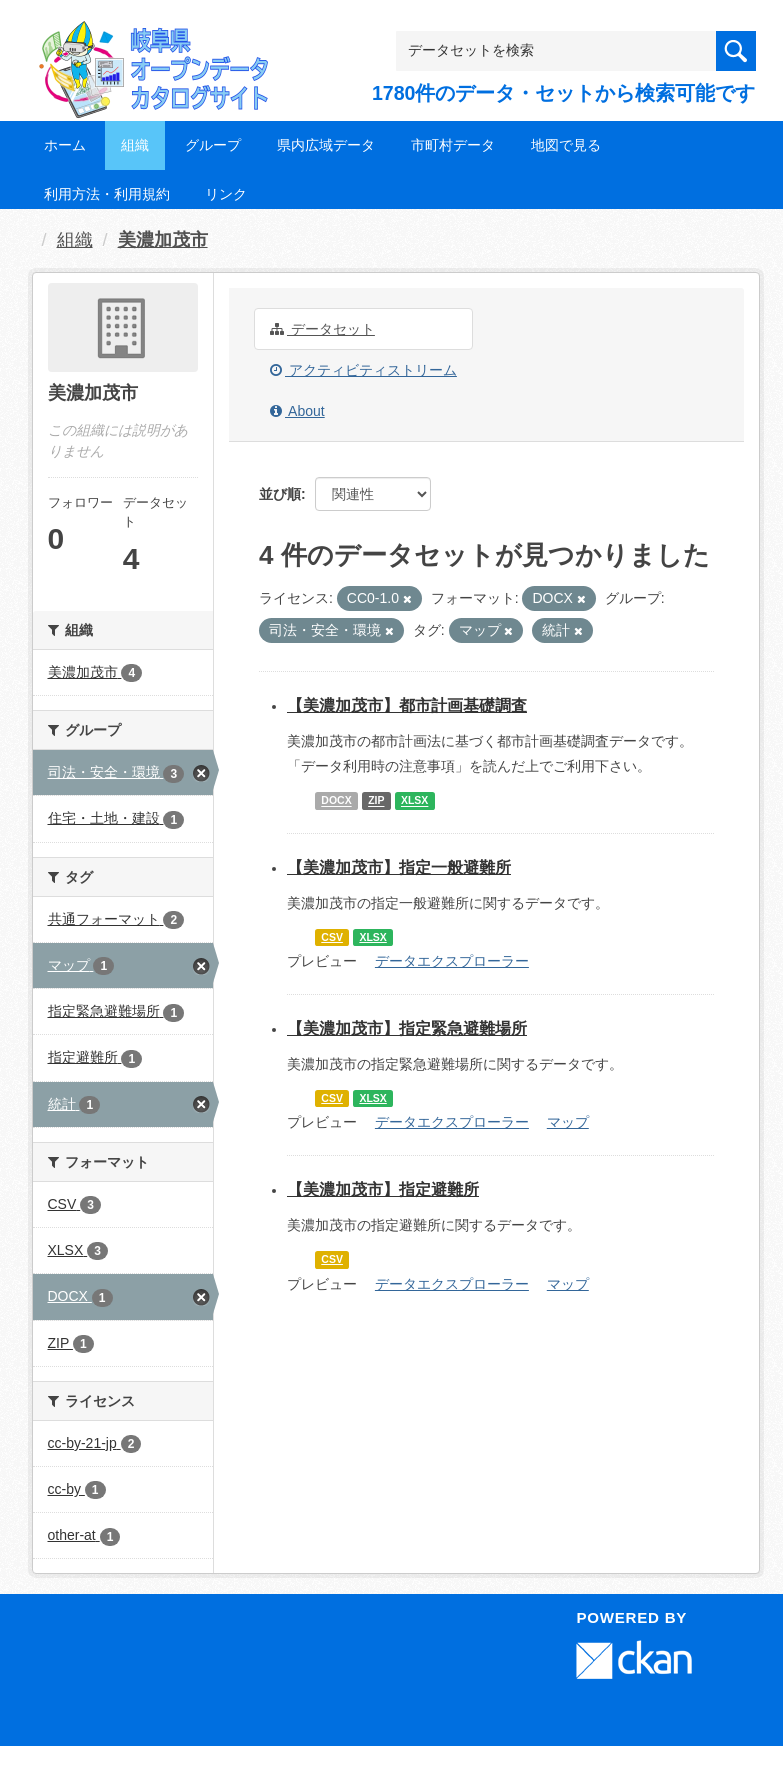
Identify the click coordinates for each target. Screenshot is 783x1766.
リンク (226, 194)
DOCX (336, 801)
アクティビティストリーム (363, 370)
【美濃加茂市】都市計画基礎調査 (407, 705)
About (297, 411)
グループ (213, 145)
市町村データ (453, 145)
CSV (332, 937)
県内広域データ (326, 145)
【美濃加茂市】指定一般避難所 (399, 867)
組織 (135, 145)
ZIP (376, 801)
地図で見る (566, 145)
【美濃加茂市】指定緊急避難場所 (407, 1028)
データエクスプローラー (452, 961)
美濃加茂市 (163, 240)
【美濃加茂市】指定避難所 (383, 1189)
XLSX (414, 801)
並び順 (280, 494)
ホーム (65, 145)
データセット (322, 329)
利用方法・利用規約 (107, 194)
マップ (568, 1122)
